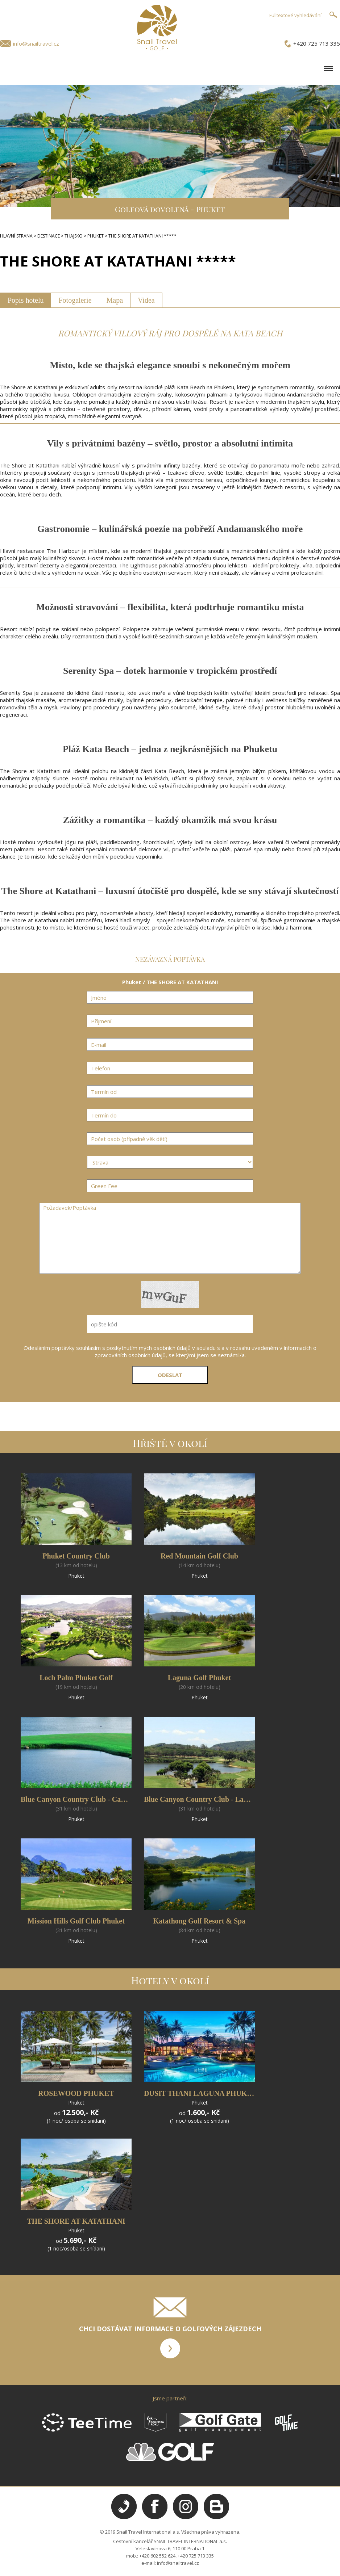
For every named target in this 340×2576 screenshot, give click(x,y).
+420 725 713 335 (316, 43)
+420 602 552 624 (157, 2555)
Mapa (115, 300)
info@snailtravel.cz (36, 43)
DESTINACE (48, 236)
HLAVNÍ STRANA (16, 236)
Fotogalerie (74, 300)
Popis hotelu (25, 300)
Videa (146, 300)
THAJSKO (74, 236)
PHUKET (95, 236)
